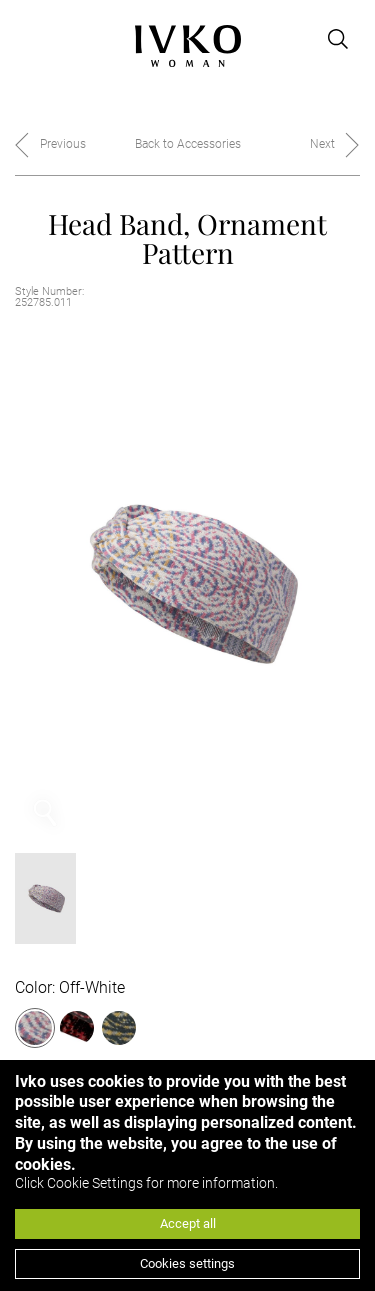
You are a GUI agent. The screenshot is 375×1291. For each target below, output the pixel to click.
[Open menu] (27, 39)
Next (322, 144)
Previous (63, 144)
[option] (187, 584)
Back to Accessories (188, 144)
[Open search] (338, 39)
